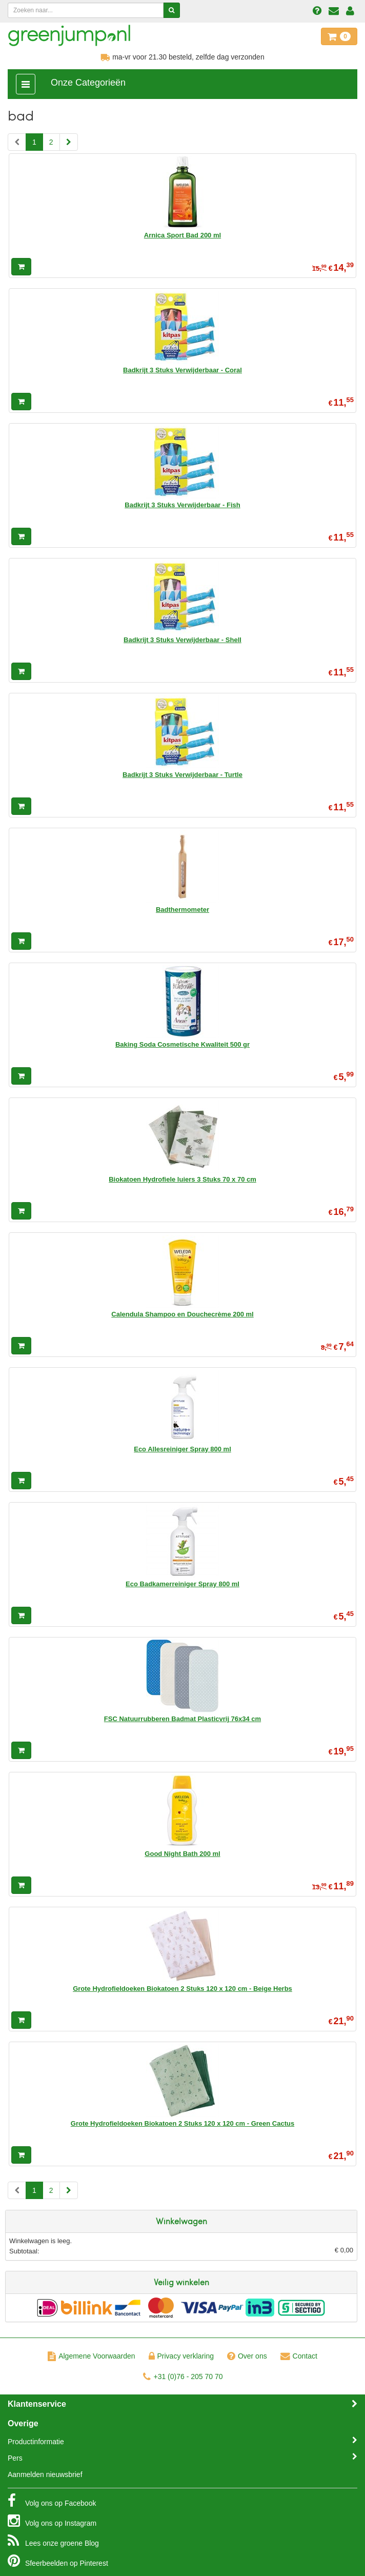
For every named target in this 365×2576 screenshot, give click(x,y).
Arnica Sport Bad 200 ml (182, 235)
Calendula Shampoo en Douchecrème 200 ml (182, 1314)
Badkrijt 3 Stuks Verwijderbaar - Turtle (182, 774)
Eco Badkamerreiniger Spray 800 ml (182, 1584)
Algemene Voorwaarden (91, 2356)
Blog (53, 2540)
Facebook (52, 2500)
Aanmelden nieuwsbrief (45, 2474)
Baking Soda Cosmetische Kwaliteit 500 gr (182, 1044)
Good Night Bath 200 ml (182, 1854)
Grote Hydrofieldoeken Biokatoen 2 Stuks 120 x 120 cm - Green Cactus (182, 2123)
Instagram (52, 2520)
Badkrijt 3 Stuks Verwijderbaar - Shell (182, 640)
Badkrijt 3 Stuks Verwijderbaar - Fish (182, 505)
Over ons (247, 2356)
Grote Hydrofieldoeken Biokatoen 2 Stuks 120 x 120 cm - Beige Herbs (182, 1988)
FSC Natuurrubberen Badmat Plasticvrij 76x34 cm (182, 1719)
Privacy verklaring (181, 2356)
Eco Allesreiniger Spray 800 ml (182, 1449)
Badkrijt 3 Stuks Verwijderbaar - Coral (182, 370)
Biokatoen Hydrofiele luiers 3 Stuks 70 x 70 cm (182, 1179)
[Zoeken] (171, 10)
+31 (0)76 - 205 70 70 (182, 2376)
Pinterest (58, 2560)
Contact (298, 2356)
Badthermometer (182, 909)
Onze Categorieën (88, 82)
